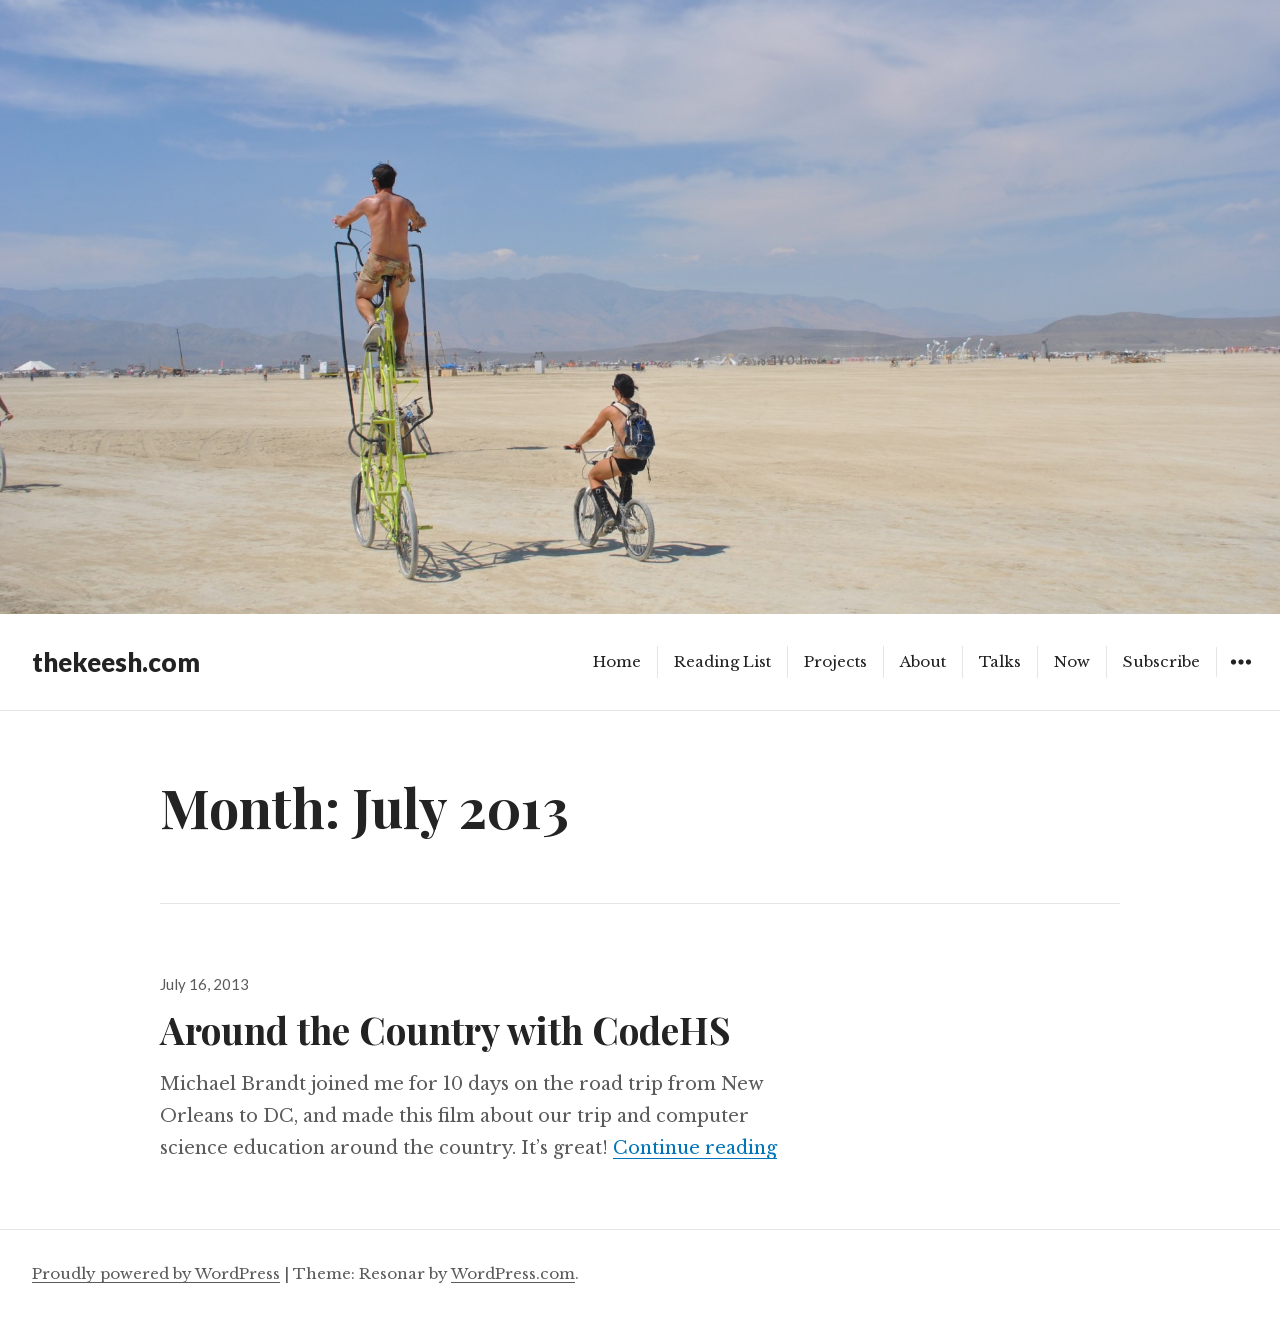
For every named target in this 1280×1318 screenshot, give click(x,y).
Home (617, 661)
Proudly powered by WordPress (156, 1273)
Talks (1000, 661)
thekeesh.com (116, 662)
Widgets (1240, 676)
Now (1072, 661)
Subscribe (1161, 661)
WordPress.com (513, 1273)
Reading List (722, 661)
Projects (835, 661)
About (923, 661)
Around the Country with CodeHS (445, 1029)
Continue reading (695, 1148)
